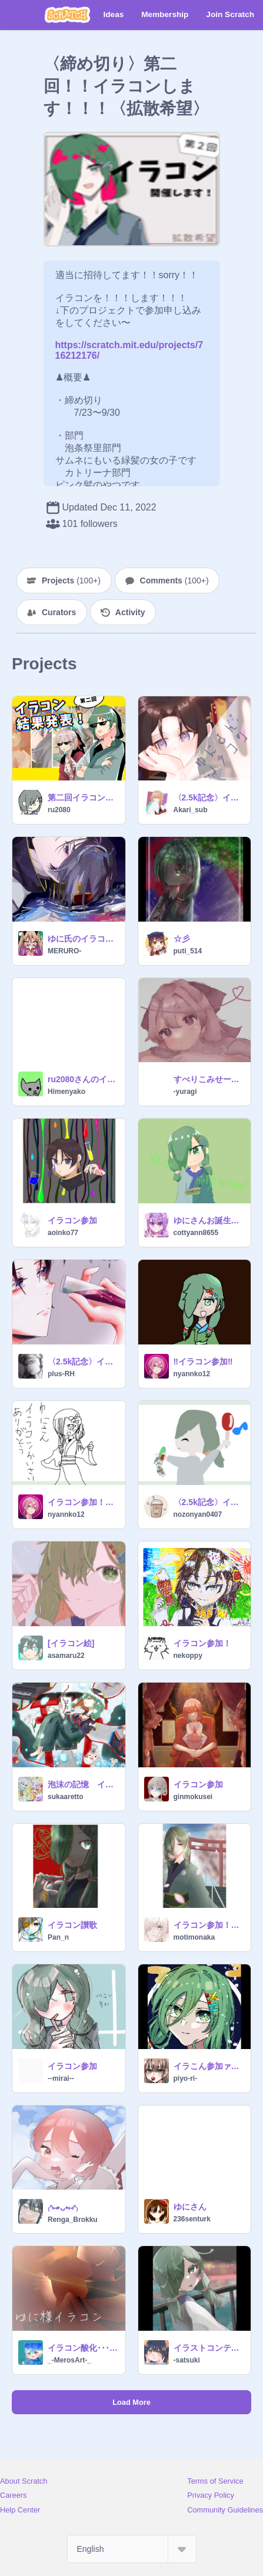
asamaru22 (66, 1655)
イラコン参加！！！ (209, 1925)
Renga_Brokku (73, 2219)
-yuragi (185, 1091)
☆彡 (182, 938)
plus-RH (61, 1374)
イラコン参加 (72, 1220)
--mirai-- (61, 2078)
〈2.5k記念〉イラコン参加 (83, 1361)
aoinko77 (63, 1233)
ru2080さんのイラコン (83, 1079)
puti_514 (188, 951)
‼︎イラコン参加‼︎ (203, 1361)
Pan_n (58, 1937)
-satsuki (187, 2360)
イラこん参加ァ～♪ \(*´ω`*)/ (209, 2066)
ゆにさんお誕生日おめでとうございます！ (209, 1220)
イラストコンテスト (209, 2348)
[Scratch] (67, 14)
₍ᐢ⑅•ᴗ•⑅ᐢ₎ (63, 2208)
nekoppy (188, 1655)
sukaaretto (66, 1797)
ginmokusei (193, 1797)
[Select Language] (132, 2549)
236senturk (192, 2219)
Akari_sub (191, 810)
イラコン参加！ (202, 1643)
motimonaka (194, 1937)
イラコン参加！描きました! (83, 1502)
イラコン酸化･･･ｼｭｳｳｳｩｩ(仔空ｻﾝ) (83, 2348)
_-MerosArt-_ (69, 2360)
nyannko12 (192, 1374)
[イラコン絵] (71, 1643)
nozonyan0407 (198, 1514)
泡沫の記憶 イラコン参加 (83, 1784)
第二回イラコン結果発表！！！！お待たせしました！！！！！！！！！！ (83, 797)
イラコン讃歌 (72, 1925)
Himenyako (66, 1091)
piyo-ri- (186, 2078)
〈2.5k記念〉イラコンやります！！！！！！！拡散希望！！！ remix (209, 797)
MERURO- (64, 951)
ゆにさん (190, 2206)
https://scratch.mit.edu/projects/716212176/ (129, 345)
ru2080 (59, 810)
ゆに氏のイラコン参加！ (83, 938)
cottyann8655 (196, 1233)
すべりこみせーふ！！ (209, 1079)
